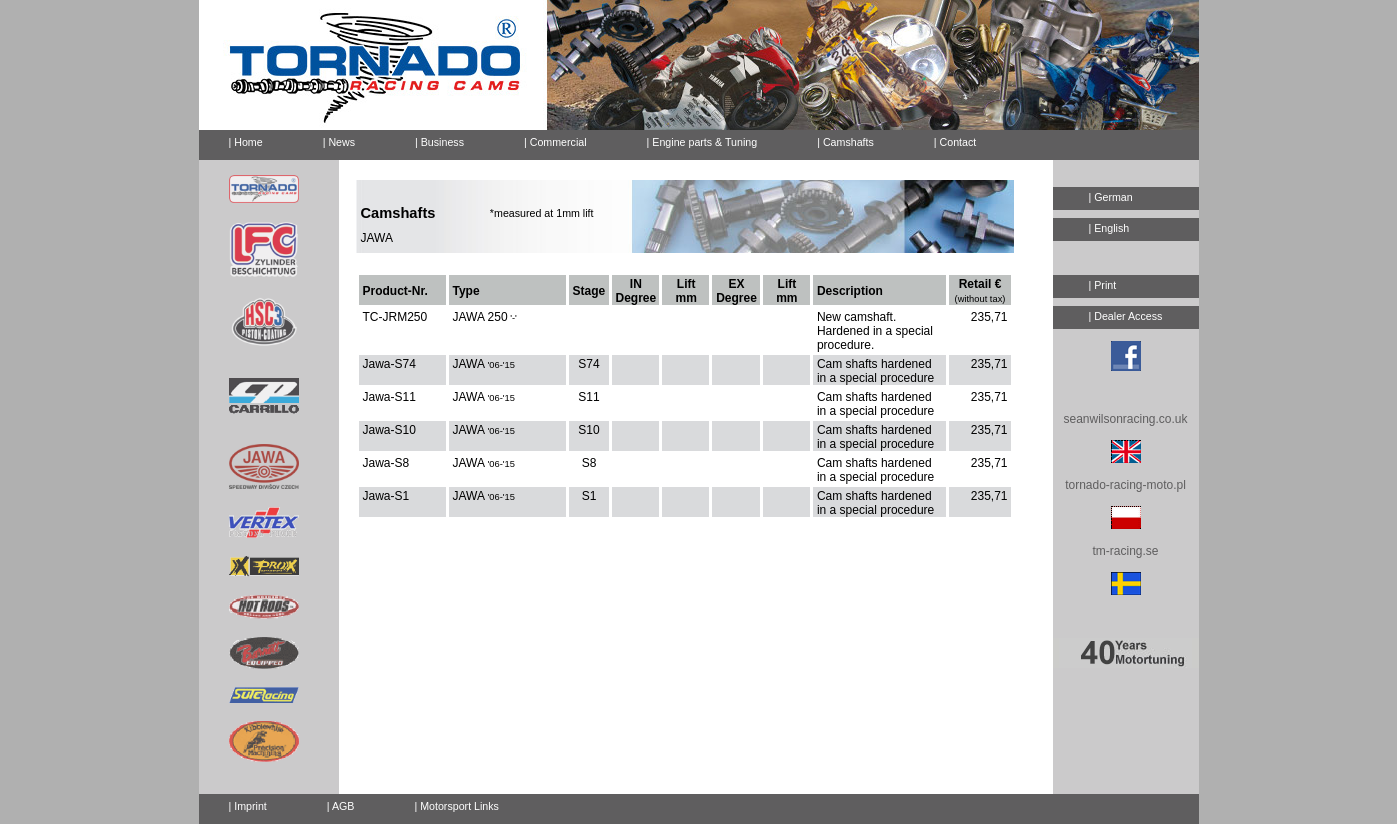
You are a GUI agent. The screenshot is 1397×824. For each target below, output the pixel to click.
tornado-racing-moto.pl (1125, 485)
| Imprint (248, 806)
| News (339, 142)
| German (1111, 197)
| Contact (947, 139)
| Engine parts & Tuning (702, 142)
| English (1109, 228)
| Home (246, 142)
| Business (439, 142)
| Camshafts (845, 142)
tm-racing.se (1125, 551)
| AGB (341, 806)
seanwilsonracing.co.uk (1125, 419)
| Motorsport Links (456, 806)
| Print (1103, 285)
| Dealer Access (1126, 316)
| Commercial (555, 142)
